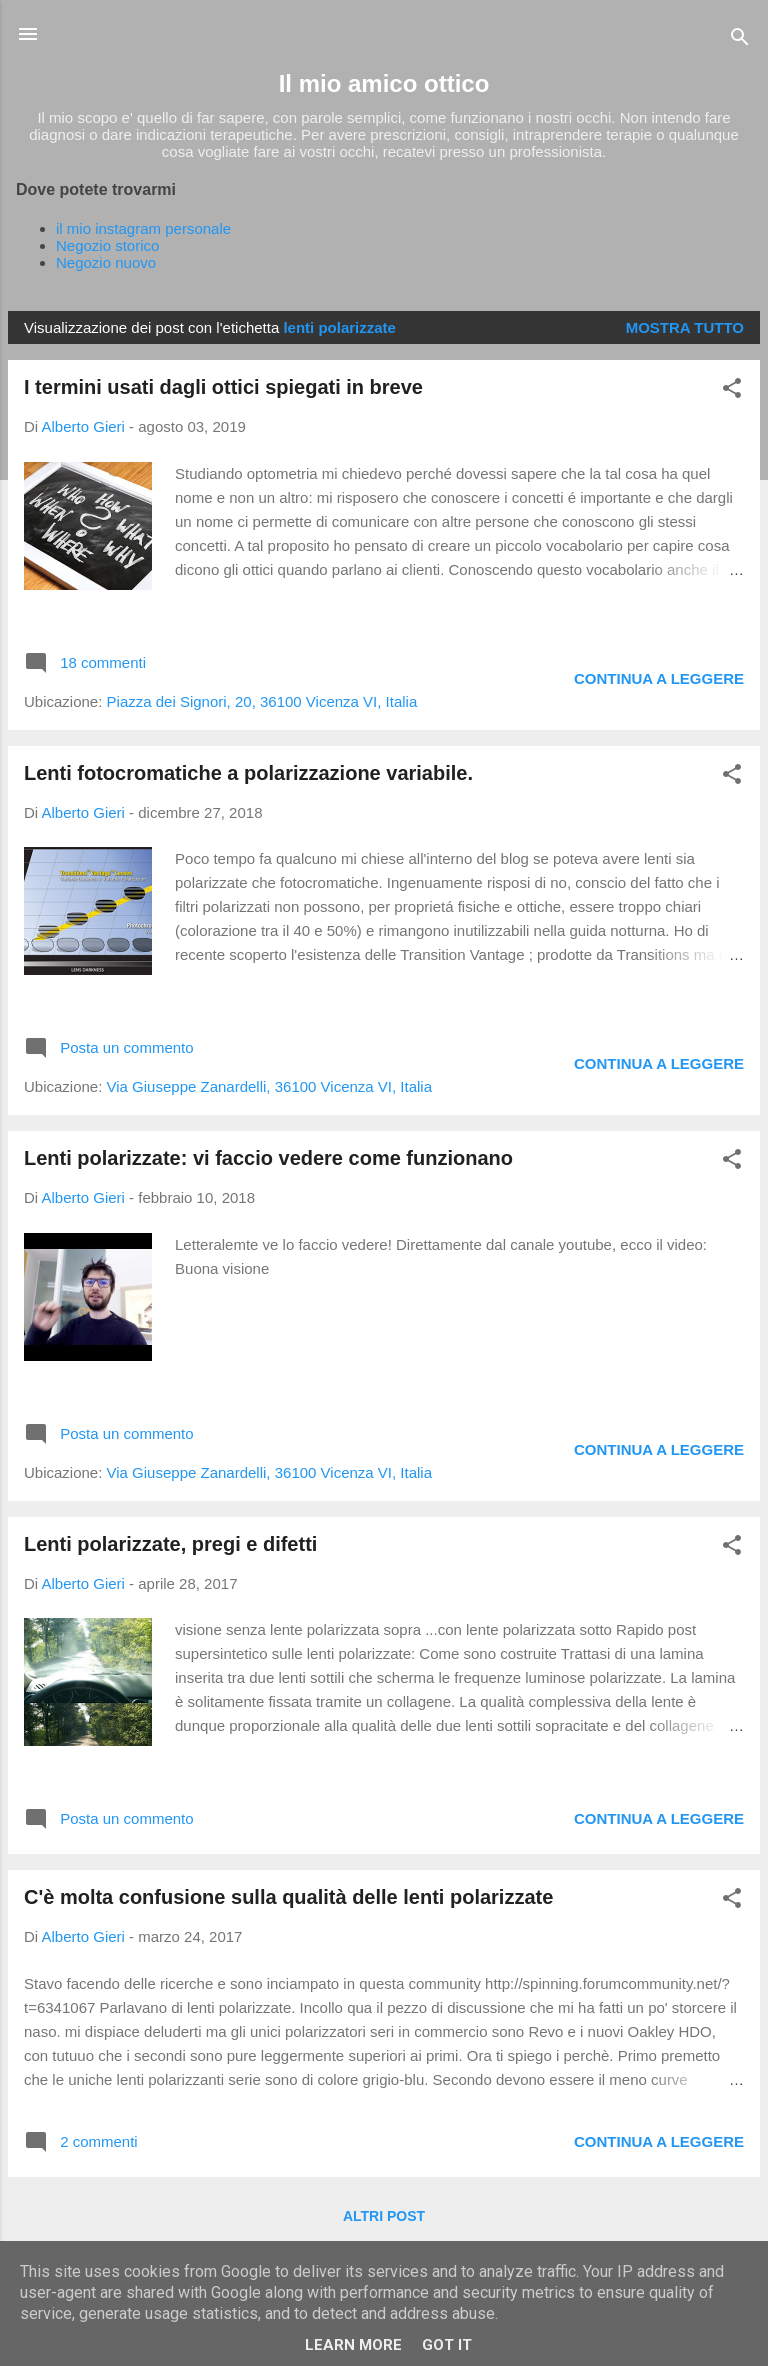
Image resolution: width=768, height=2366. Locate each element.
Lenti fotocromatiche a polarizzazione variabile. (248, 773)
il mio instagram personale (143, 228)
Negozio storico (107, 245)
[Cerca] (740, 40)
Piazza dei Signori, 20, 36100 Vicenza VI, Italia (262, 701)
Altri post (384, 2216)
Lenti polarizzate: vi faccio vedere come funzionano (268, 1158)
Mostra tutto (685, 327)
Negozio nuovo (106, 262)
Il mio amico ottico (384, 83)
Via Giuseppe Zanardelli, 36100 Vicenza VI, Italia (270, 1086)
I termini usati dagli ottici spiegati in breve (223, 387)
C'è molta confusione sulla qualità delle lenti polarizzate (288, 1897)
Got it (447, 2345)
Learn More (353, 2345)
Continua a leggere (659, 678)
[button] (732, 391)
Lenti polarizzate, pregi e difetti (170, 1544)
